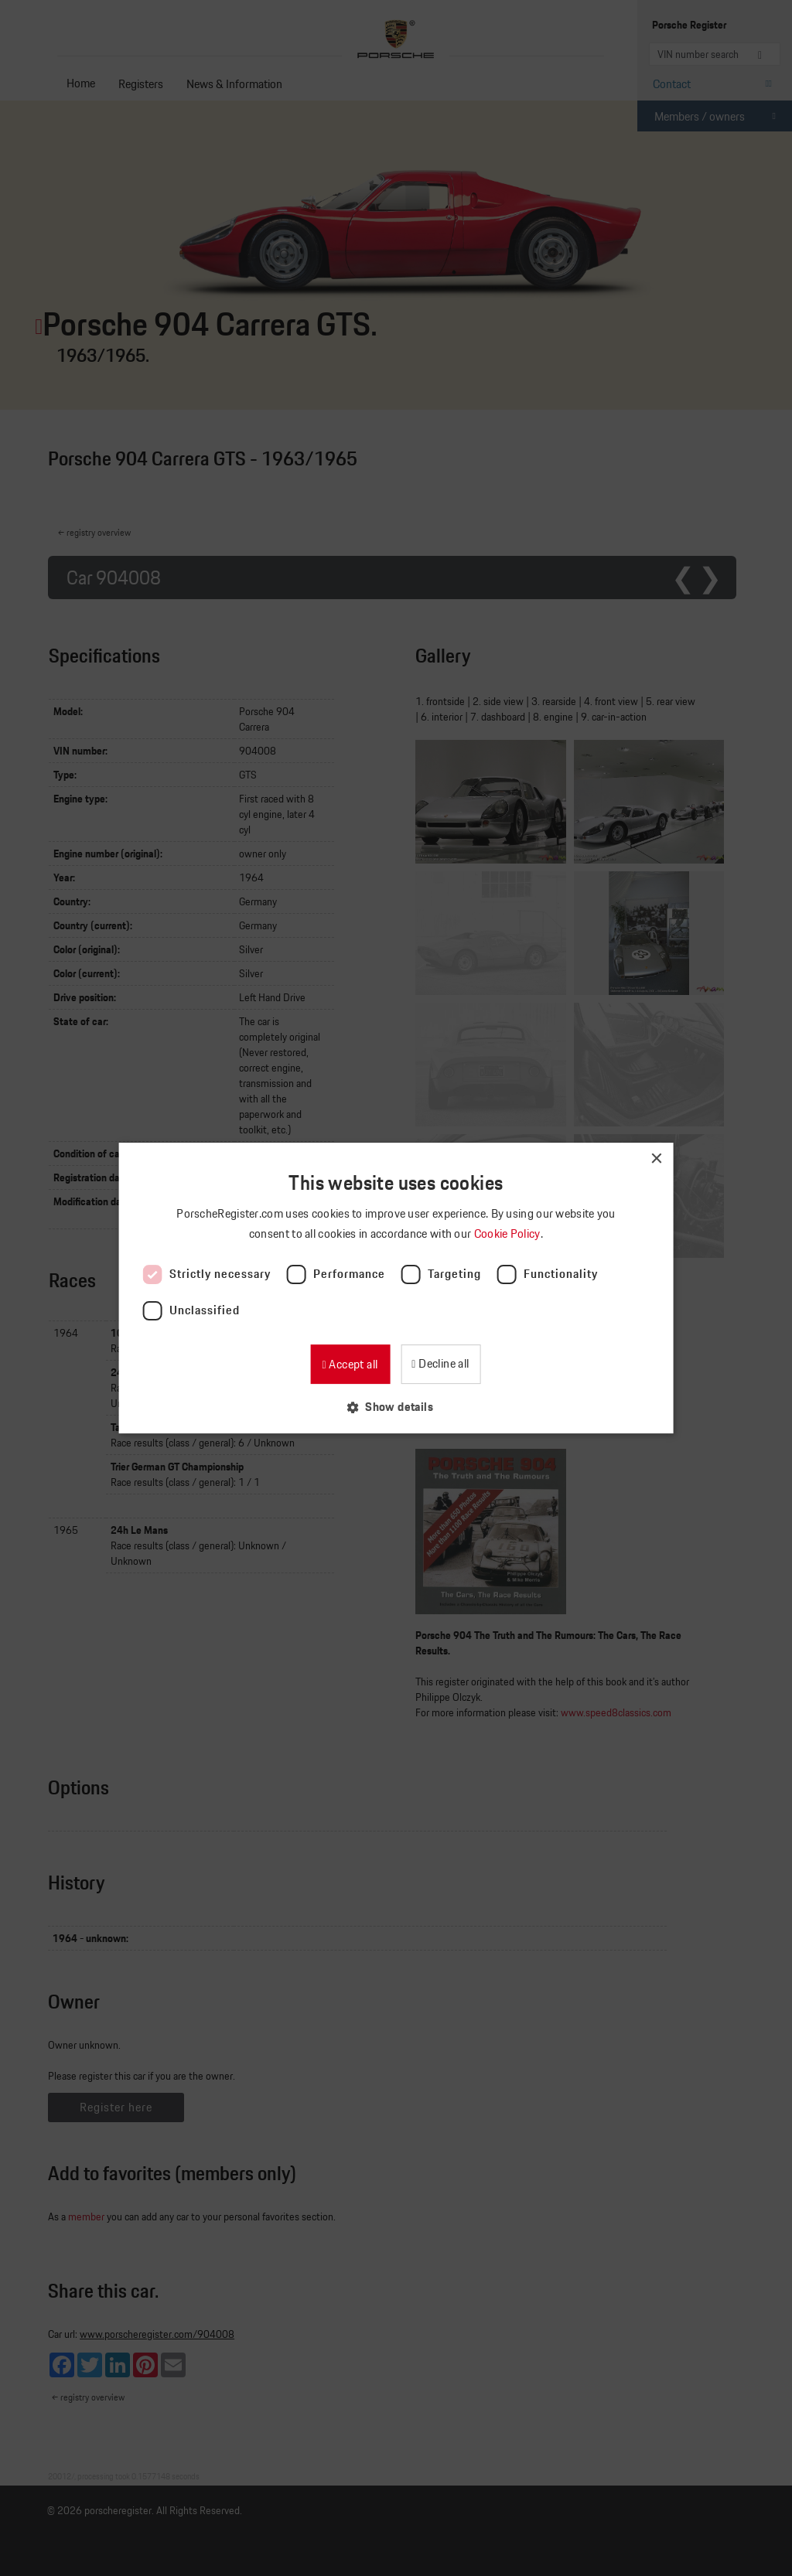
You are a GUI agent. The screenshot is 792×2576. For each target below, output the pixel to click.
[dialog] (396, 1288)
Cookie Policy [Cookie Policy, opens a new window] (508, 1233)
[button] (396, 1406)
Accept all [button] (351, 1364)
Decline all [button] (442, 1363)
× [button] (655, 1159)
